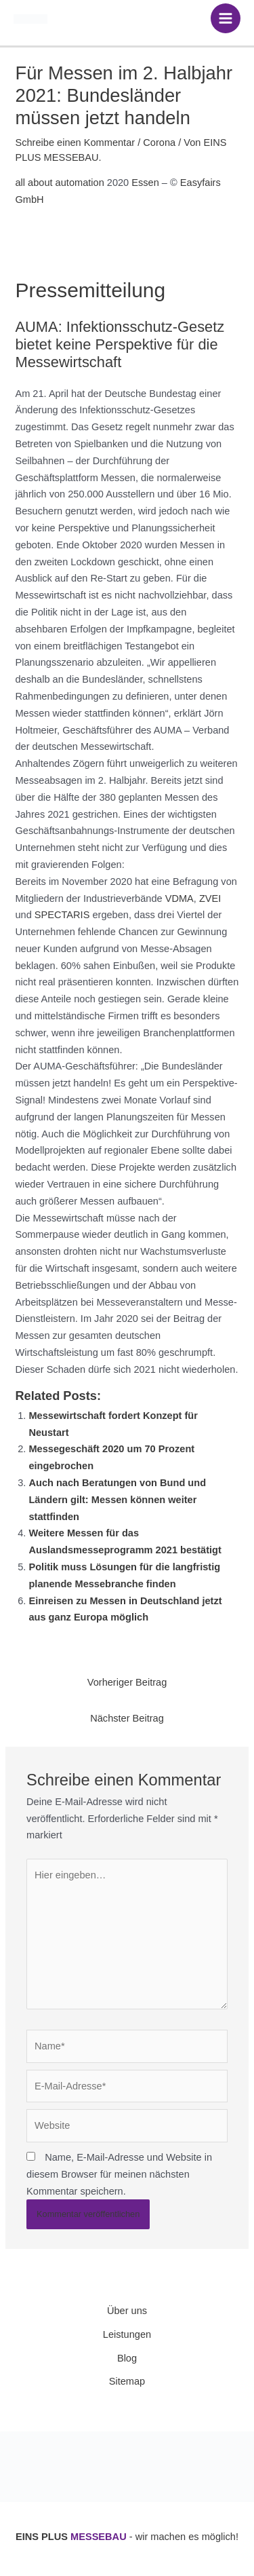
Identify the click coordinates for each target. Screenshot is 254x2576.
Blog (127, 2358)
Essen (145, 182)
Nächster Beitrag (127, 1718)
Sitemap (127, 2381)
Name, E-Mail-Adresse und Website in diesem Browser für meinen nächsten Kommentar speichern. (119, 2174)
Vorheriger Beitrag (127, 1682)
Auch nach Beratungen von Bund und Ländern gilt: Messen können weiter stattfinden (117, 1499)
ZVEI (210, 898)
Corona (159, 142)
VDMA (179, 898)
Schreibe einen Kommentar (75, 142)
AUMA (36, 326)
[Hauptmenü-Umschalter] (225, 18)
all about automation (59, 182)
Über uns (127, 2310)
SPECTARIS (62, 914)
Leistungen (127, 2334)
